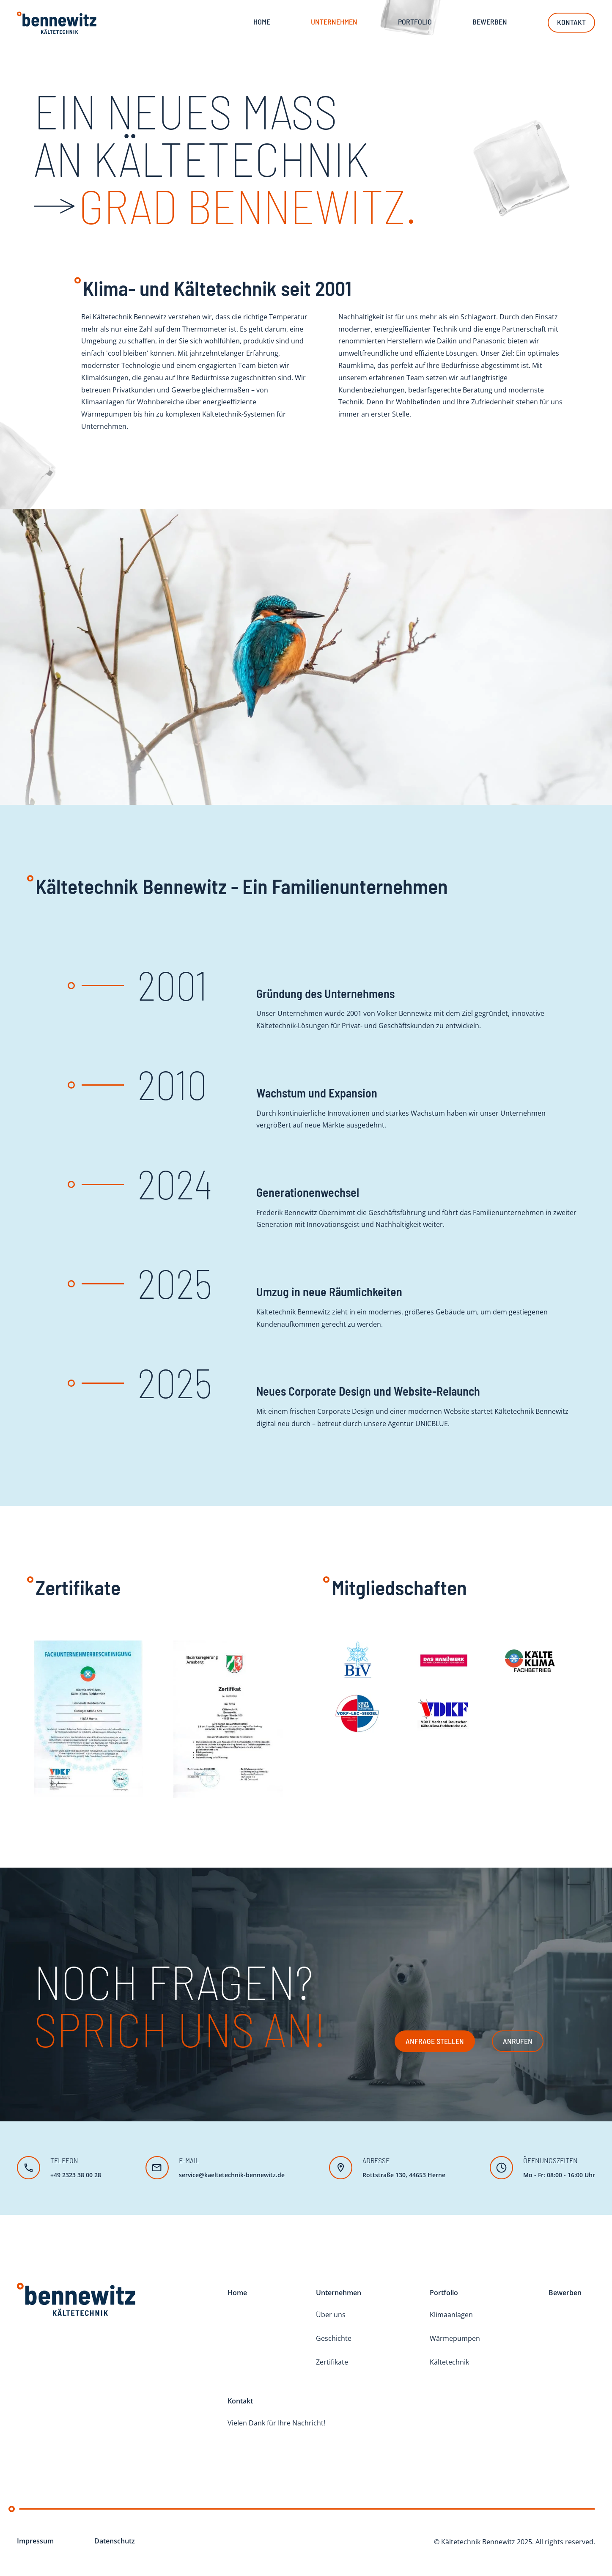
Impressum (35, 2541)
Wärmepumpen (455, 2338)
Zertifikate (332, 2362)
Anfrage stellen (435, 2041)
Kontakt (571, 23)
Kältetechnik (449, 2362)
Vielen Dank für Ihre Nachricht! (276, 2423)
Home (261, 22)
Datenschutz (114, 2541)
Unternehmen (338, 2292)
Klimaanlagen (451, 2314)
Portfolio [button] (415, 22)
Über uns (331, 2314)
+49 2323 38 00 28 (75, 2175)
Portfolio (444, 2292)
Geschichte (333, 2338)
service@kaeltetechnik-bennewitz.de (232, 2175)
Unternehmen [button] (334, 22)
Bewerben (489, 22)
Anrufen (517, 2041)
